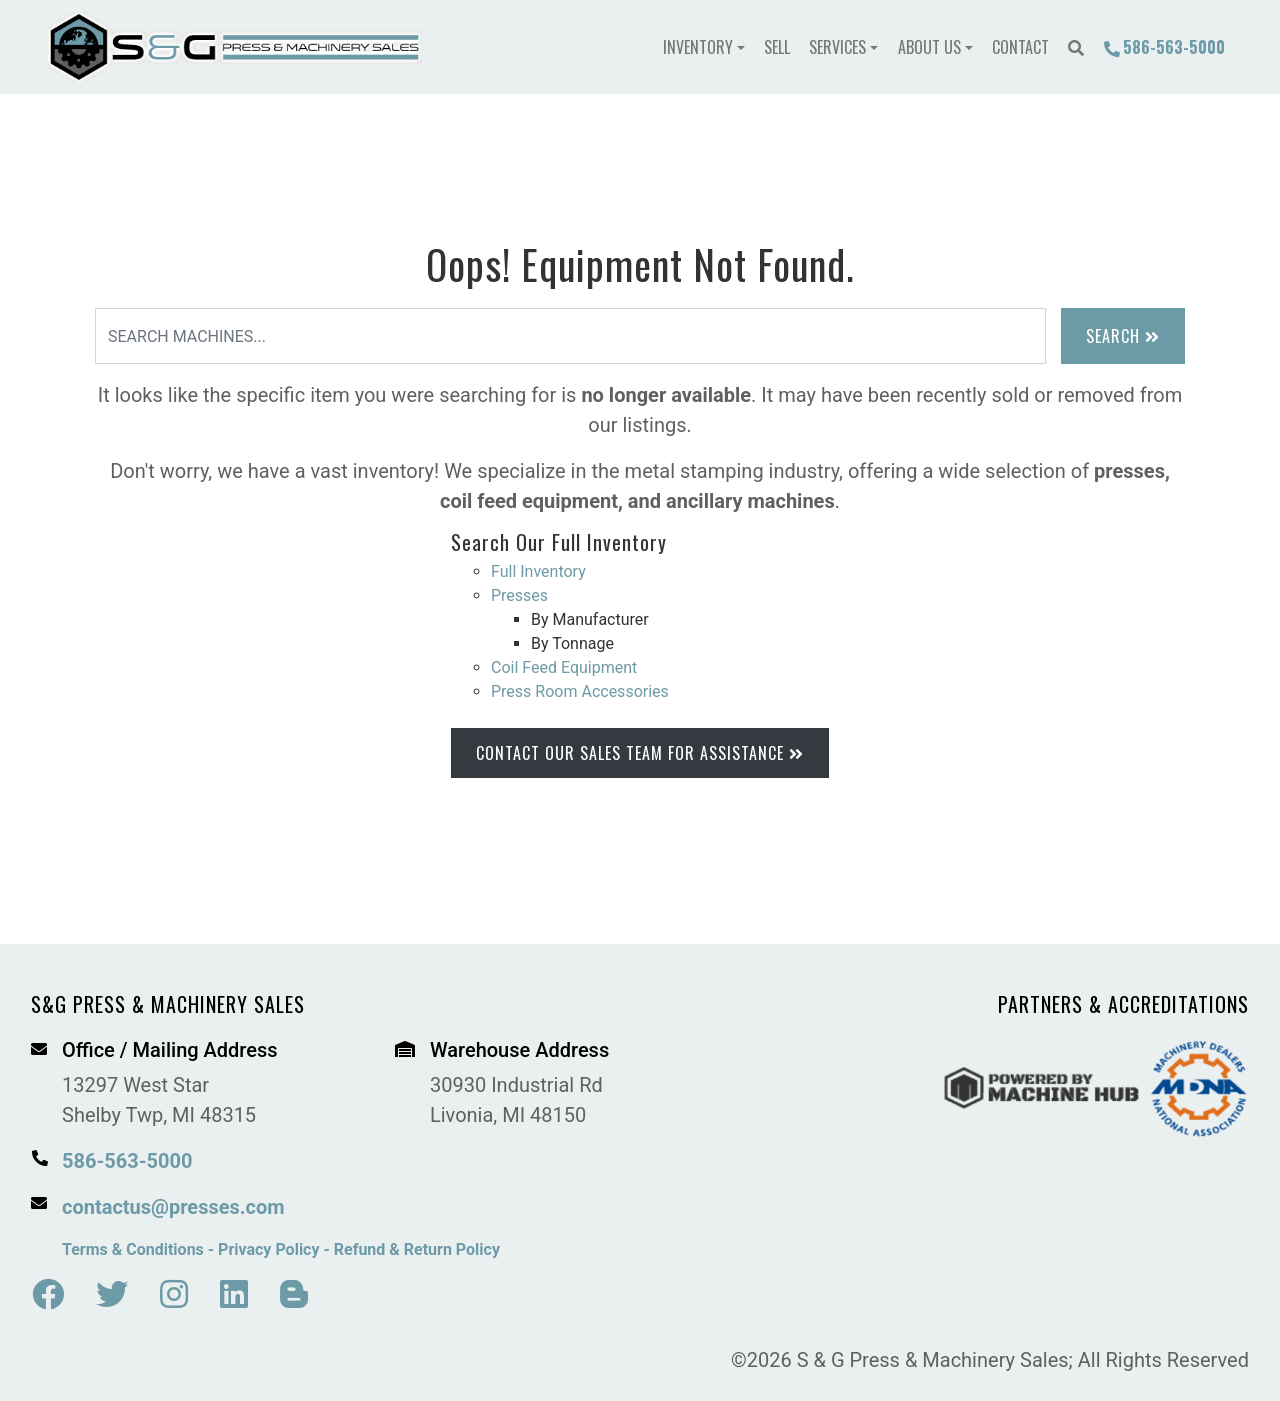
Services (837, 47)
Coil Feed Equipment (564, 667)
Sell (777, 47)
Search (1123, 336)
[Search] (570, 336)
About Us (929, 47)
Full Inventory (538, 571)
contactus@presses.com (173, 1207)
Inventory (698, 47)
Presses (519, 595)
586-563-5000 (1164, 47)
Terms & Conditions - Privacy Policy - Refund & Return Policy (281, 1249)
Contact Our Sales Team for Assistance (640, 753)
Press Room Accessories (580, 691)
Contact (1020, 47)
